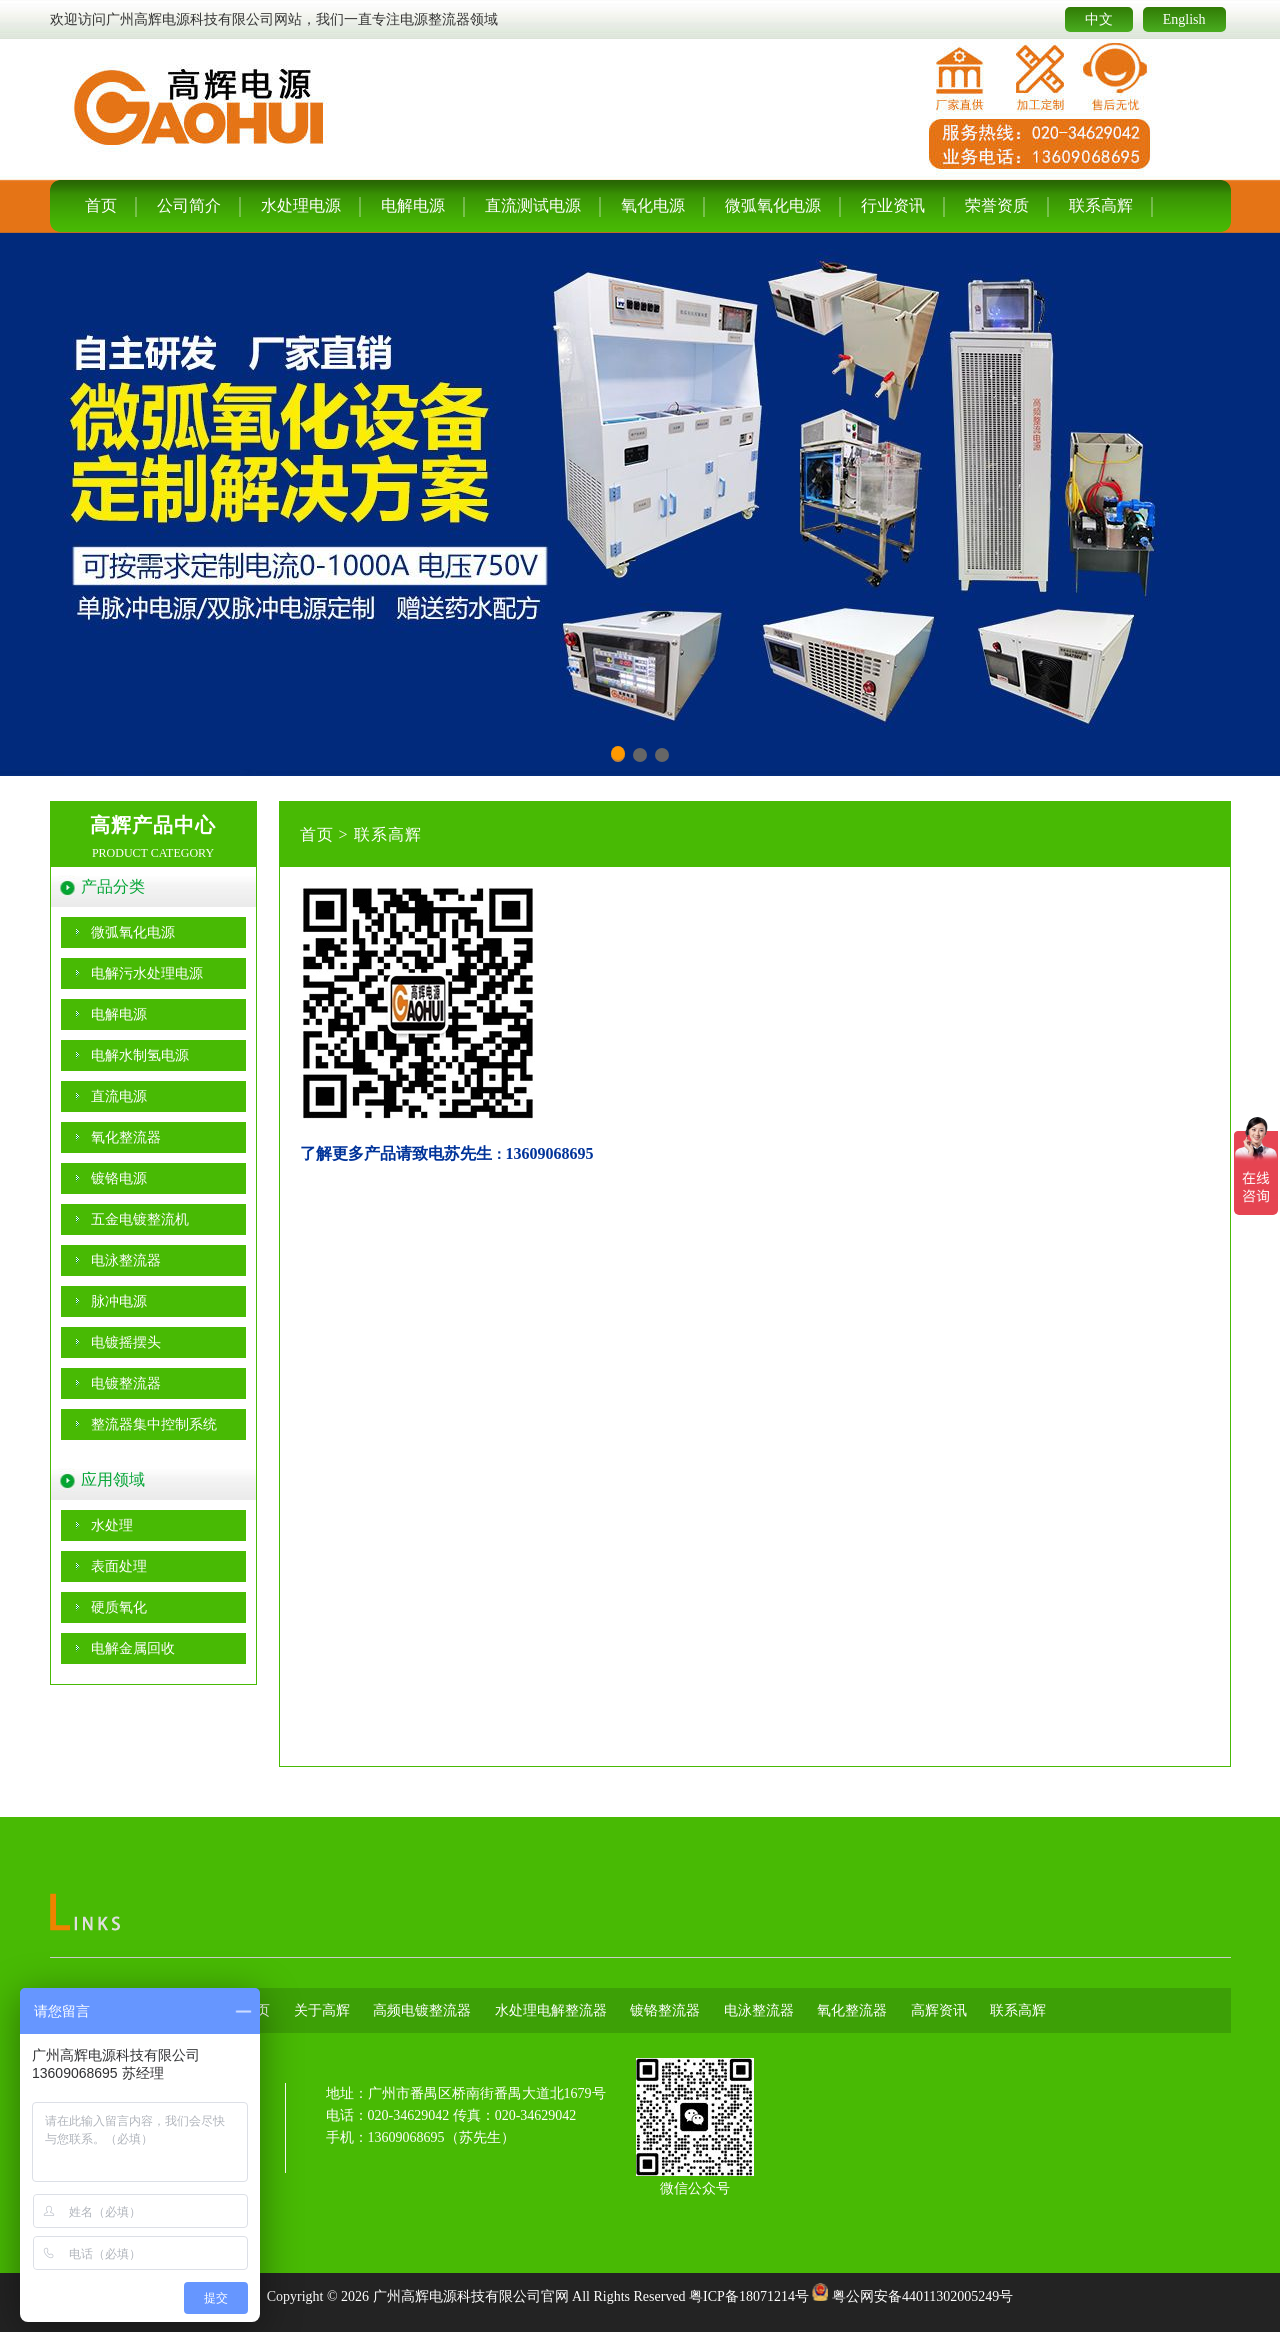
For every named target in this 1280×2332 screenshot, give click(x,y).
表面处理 (119, 1566)
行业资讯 (893, 205)
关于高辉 (322, 2010)
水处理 (112, 1525)
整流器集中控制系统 (154, 1424)
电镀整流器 (126, 1383)
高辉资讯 (939, 2010)
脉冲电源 (119, 1301)
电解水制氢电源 (140, 1055)
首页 (101, 205)
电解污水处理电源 (147, 973)
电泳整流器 (126, 1260)
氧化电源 (653, 205)
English (1184, 19)
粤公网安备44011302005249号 (922, 2296)
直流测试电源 (533, 205)
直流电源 (119, 1096)
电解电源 (413, 205)
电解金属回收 (133, 1648)
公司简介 (189, 205)
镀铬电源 (119, 1178)
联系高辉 (1101, 205)
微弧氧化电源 (773, 205)
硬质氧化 (119, 1607)
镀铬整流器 (665, 2010)
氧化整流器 (126, 1137)
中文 (1099, 19)
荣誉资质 (997, 205)
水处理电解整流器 (551, 2010)
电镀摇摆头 (126, 1342)
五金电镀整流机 (140, 1219)
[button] (618, 754)
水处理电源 (301, 205)
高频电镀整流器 (422, 2010)
